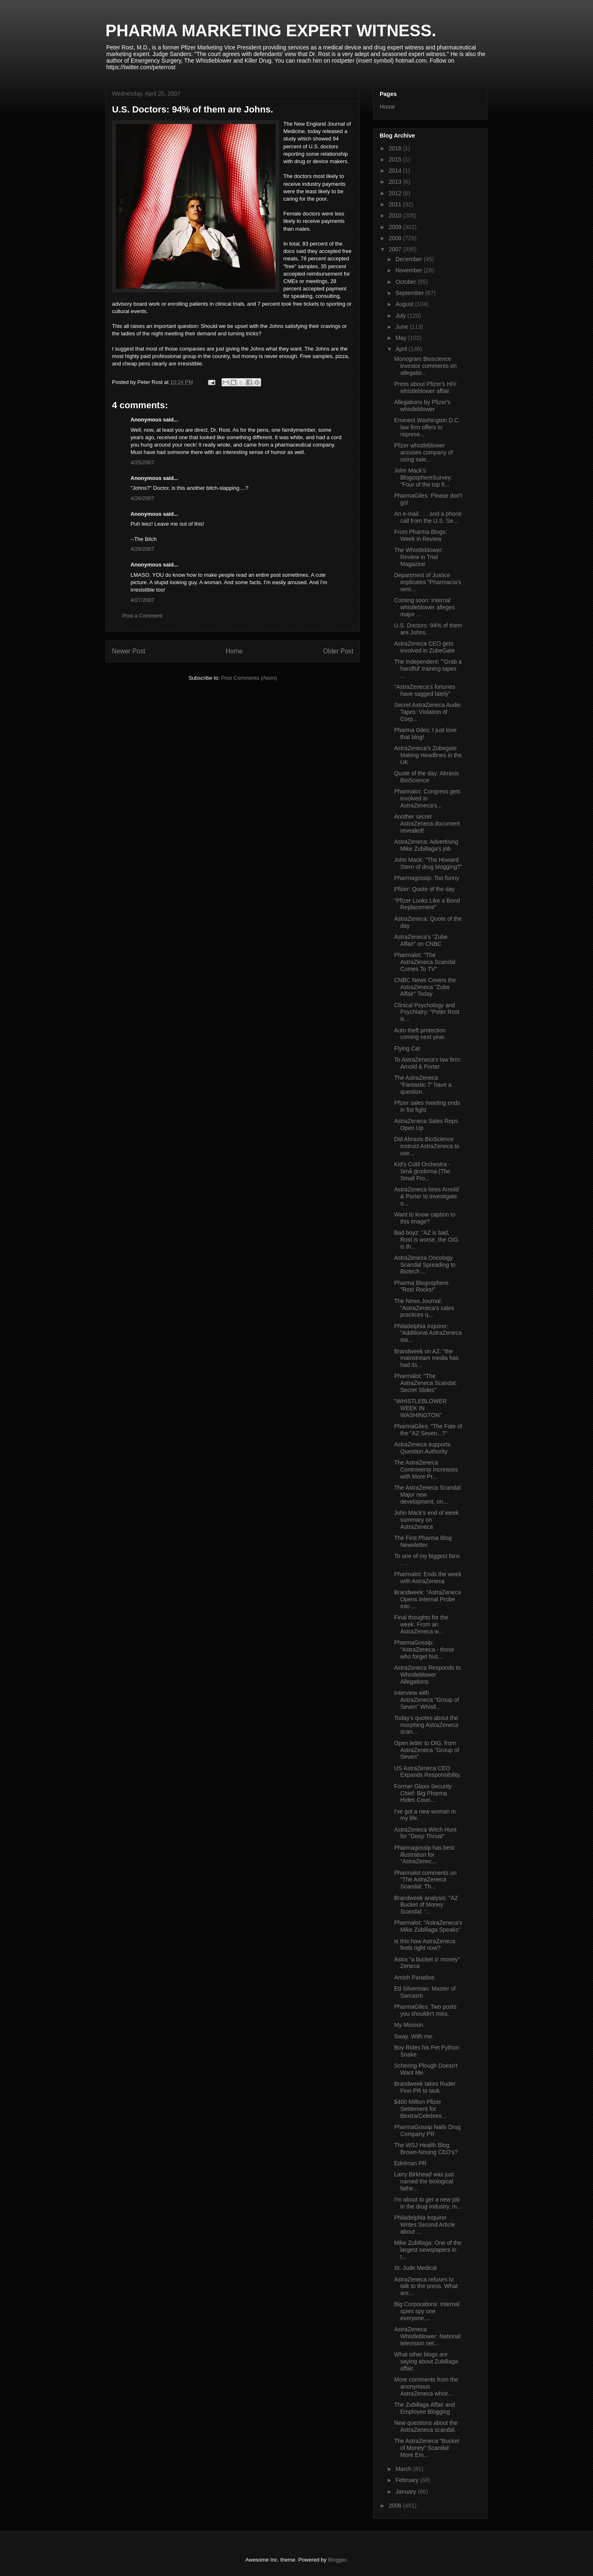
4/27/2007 (142, 600)
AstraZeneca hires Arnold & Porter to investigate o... (426, 1196)
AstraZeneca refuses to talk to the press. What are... (426, 2286)
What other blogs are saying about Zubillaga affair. (426, 2361)
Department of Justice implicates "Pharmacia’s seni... (427, 582)
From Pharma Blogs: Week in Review (420, 535)
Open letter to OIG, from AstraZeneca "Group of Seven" (426, 1750)
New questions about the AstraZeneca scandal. (426, 2426)
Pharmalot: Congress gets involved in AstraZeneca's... (427, 798)
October (406, 281)
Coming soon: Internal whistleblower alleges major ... (424, 607)
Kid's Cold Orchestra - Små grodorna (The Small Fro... (422, 1171)
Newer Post (128, 651)
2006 (396, 2505)
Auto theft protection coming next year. (420, 1034)
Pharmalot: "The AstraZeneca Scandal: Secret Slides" (425, 1383)
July (401, 315)
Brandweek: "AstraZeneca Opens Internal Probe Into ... (427, 1599)
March (404, 2469)
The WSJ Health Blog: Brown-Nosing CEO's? (426, 2148)
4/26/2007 (142, 498)
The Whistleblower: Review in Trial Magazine (418, 557)
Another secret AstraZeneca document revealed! (427, 823)
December (409, 259)
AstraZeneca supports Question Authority (422, 1448)
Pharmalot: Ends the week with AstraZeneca (427, 1577)
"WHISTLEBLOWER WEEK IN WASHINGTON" (420, 1408)
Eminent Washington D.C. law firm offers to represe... (427, 427)
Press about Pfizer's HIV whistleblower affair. (425, 387)
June (402, 326)
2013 (396, 181)
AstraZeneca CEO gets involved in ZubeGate (424, 647)
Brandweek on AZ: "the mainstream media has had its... (426, 1358)
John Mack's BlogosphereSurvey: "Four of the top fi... (423, 477)
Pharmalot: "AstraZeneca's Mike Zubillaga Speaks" (428, 1926)
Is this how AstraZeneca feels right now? (424, 1944)
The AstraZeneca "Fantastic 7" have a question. (422, 1084)
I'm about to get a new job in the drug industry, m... (428, 2203)
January (406, 2491)
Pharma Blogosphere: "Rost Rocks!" (422, 1286)
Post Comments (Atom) (249, 678)
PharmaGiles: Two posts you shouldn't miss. (425, 2010)
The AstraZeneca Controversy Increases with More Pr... (426, 1469)
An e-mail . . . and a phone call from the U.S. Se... (428, 517)
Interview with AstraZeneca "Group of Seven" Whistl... (426, 1699)
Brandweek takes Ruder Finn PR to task (424, 2087)
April (402, 349)
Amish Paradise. (415, 1977)
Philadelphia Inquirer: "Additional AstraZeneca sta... (428, 1333)
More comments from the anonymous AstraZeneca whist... (426, 2386)
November (409, 270)
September (410, 293)
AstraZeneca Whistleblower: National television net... (427, 2336)
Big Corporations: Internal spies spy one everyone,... (427, 2311)
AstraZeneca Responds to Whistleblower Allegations (427, 1674)
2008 (396, 238)
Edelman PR (410, 2163)
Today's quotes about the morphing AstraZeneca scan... (426, 1725)
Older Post (338, 651)
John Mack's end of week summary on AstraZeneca (426, 1519)
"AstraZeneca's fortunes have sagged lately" (424, 690)
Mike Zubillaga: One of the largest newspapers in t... (427, 2249)
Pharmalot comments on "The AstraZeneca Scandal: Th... (425, 1879)
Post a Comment (142, 616)
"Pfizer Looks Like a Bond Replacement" (427, 904)
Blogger (337, 2560)
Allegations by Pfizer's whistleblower (422, 405)
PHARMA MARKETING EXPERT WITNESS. (270, 30)
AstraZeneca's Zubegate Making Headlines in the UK (428, 755)
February (407, 2480)
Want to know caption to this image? (424, 1218)
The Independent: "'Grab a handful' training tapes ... (428, 668)
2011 (396, 204)
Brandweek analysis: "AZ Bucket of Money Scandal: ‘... (426, 1905)
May (401, 338)
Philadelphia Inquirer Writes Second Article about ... (424, 2224)
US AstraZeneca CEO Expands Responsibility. (427, 1771)
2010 (396, 215)
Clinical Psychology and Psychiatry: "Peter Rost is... (426, 1012)
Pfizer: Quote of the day (424, 889)
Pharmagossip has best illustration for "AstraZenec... (424, 1854)
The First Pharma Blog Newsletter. (423, 1541)
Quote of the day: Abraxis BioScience (426, 777)
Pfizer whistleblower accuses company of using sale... (423, 452)
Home (234, 651)
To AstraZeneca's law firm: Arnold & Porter (427, 1063)
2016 (396, 148)
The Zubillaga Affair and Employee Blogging (424, 2408)
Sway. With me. (414, 2036)
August (405, 304)
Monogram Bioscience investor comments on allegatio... (425, 366)
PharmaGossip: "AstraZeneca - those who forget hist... (424, 1649)
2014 (396, 170)
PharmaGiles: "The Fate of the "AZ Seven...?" (428, 1430)
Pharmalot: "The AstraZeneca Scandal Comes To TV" (424, 962)
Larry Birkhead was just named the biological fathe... (424, 2181)
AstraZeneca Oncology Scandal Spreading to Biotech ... (424, 1264)
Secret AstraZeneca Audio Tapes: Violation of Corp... (427, 712)
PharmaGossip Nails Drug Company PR (427, 2130)
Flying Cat (407, 1048)
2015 (396, 159)
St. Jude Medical (415, 2268)
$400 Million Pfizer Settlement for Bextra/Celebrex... (420, 2109)
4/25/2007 (142, 462)
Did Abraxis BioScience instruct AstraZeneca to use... (426, 1146)
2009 (396, 227)
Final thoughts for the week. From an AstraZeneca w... (421, 1624)
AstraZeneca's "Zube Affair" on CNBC (421, 940)
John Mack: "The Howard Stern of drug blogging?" (428, 863)
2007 (396, 249)
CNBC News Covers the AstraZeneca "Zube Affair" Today (425, 987)
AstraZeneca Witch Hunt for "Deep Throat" (425, 1833)
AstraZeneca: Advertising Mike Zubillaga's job (426, 845)
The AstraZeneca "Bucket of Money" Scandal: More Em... (426, 2448)
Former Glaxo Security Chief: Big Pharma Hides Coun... (423, 1793)
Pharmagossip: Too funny (426, 878)
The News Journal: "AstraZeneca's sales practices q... (424, 1308)
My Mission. (409, 2024)
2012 (396, 193)
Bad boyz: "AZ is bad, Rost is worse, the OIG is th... (426, 1239)
